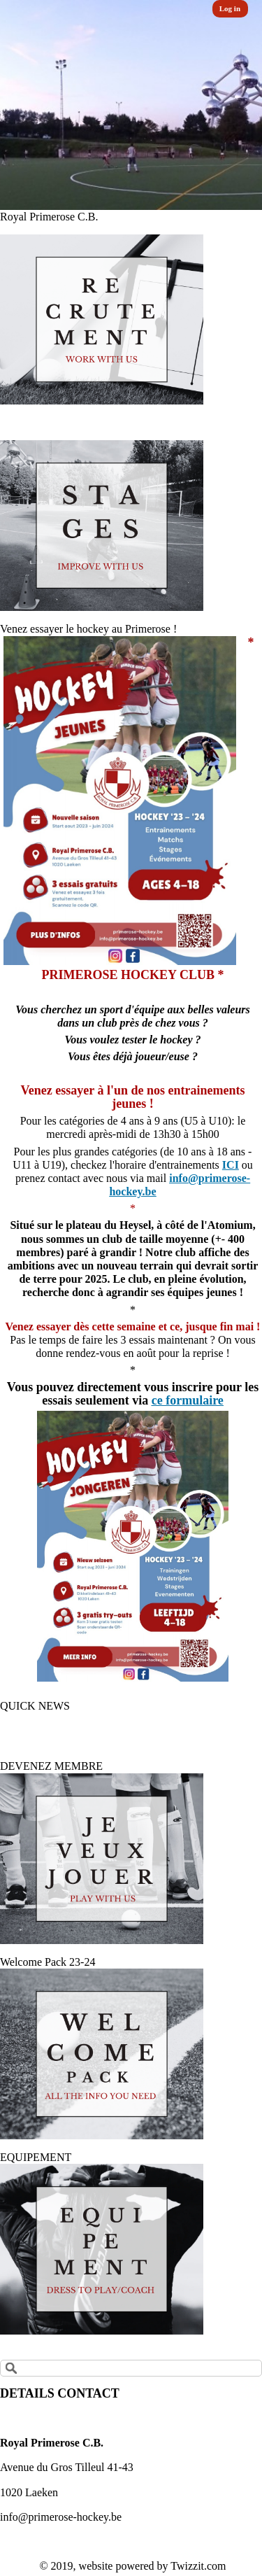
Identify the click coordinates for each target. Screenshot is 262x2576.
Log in (229, 8)
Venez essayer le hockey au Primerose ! (88, 629)
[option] (131, 105)
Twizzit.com (198, 2566)
